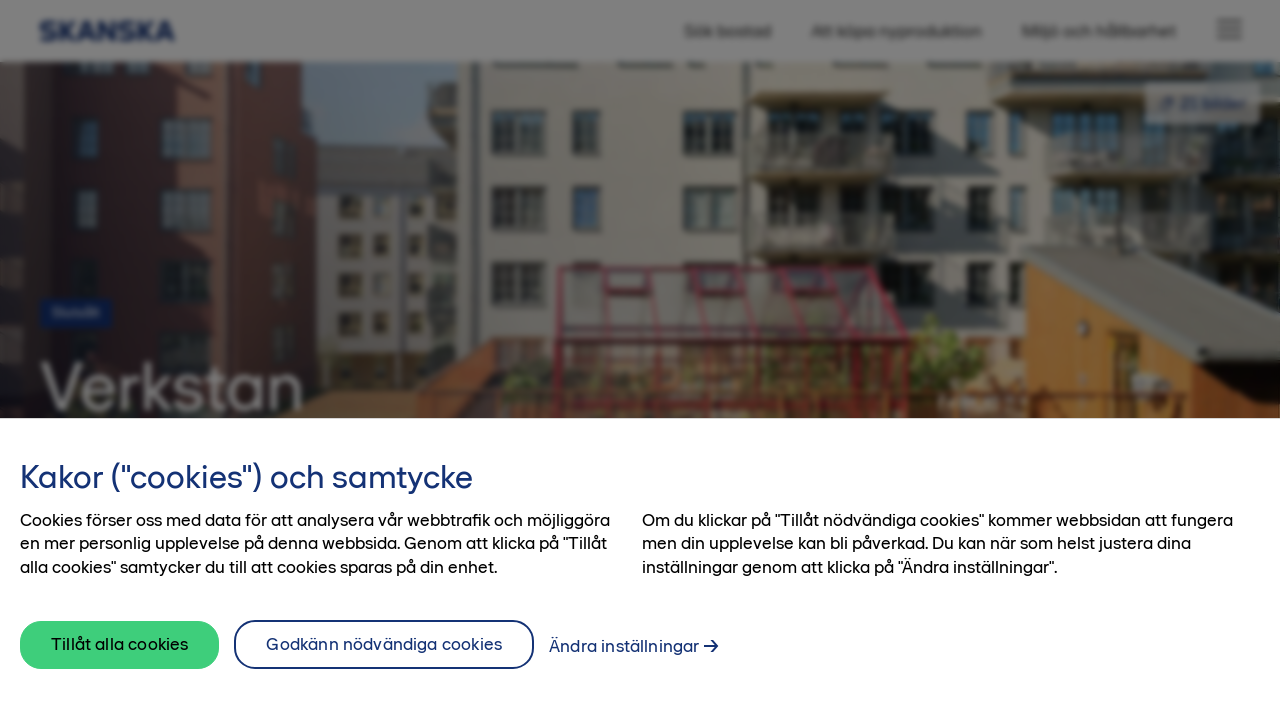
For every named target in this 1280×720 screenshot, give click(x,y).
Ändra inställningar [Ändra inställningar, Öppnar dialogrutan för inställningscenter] (624, 654)
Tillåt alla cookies (119, 652)
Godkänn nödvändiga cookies (384, 652)
